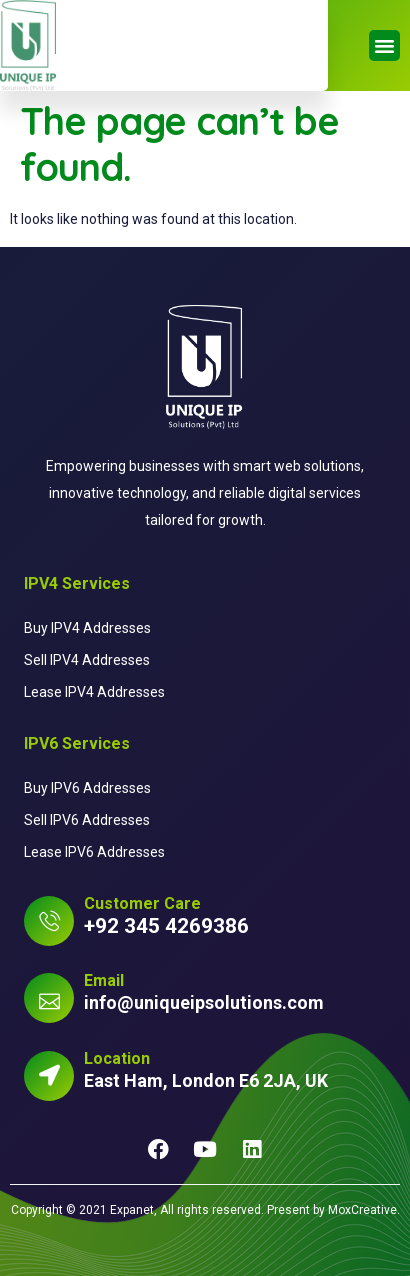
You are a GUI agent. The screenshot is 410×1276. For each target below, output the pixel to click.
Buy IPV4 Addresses (87, 628)
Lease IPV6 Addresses (94, 852)
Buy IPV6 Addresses (87, 788)
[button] (385, 46)
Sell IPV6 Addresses (87, 820)
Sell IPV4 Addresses (87, 660)
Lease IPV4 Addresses (94, 692)
